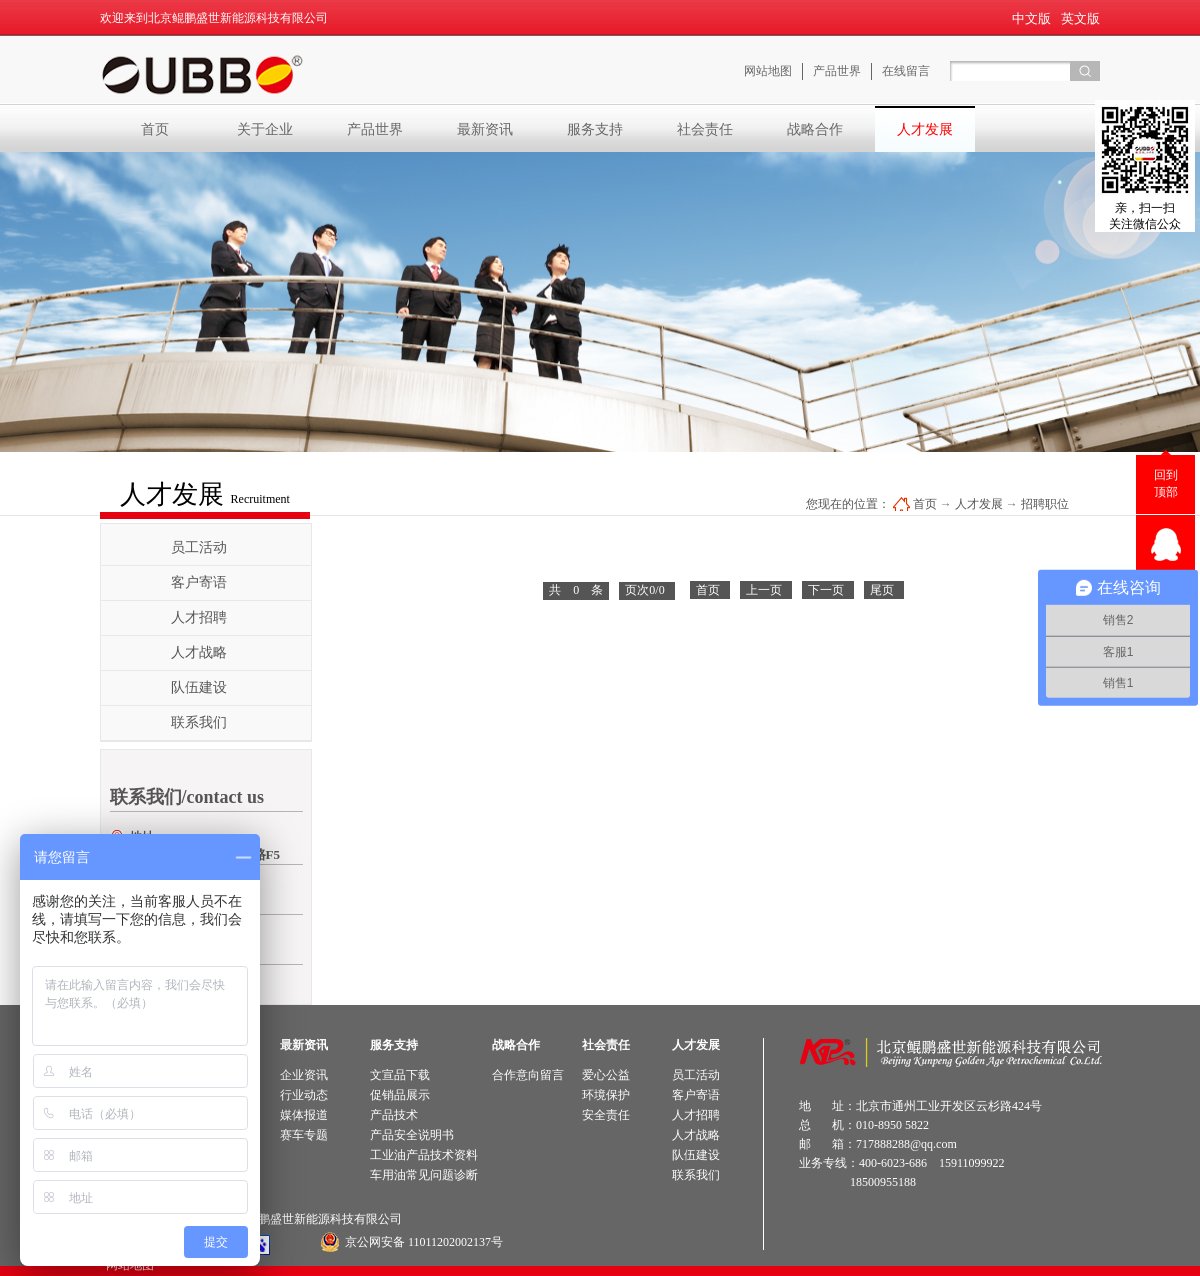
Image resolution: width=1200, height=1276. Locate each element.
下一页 (826, 590)
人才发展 (979, 504)
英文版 (1080, 18)
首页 (155, 129)
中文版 (1031, 18)
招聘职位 (1045, 504)
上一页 (764, 590)
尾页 (882, 590)
